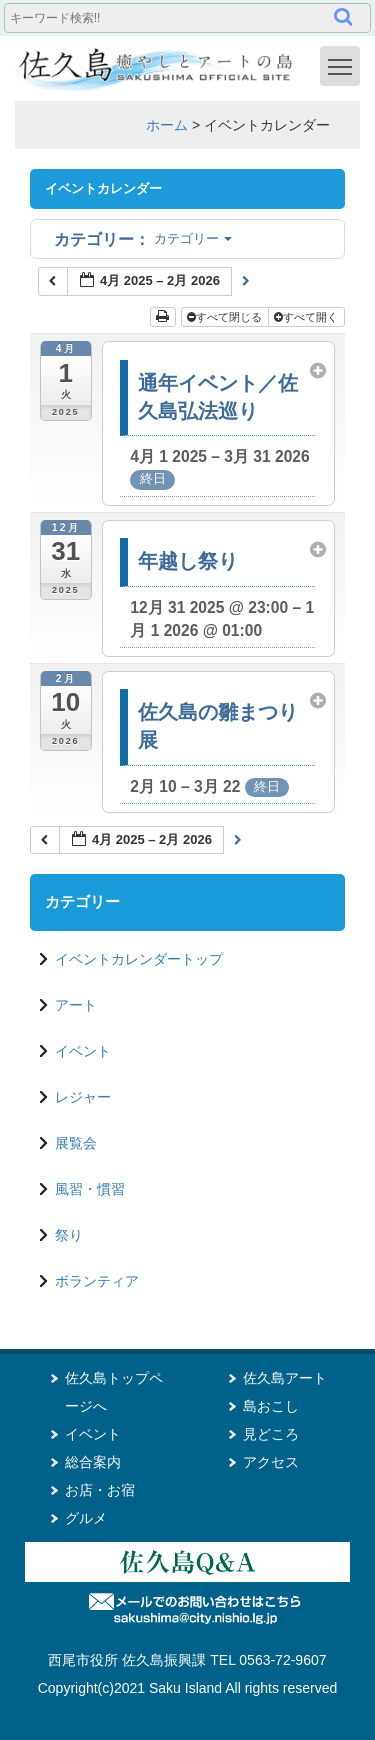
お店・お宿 (100, 1490)
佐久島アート (285, 1378)
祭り (69, 1235)
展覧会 (76, 1143)
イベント (83, 1051)
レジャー (83, 1097)
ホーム (167, 125)
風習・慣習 (90, 1189)
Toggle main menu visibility (344, 65)
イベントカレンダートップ (139, 959)
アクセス (271, 1462)
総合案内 (93, 1462)
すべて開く (307, 317)
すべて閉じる (226, 317)
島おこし (271, 1406)
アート (76, 1005)
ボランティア (97, 1281)
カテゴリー (143, 238)
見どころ (271, 1434)
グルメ (86, 1518)
